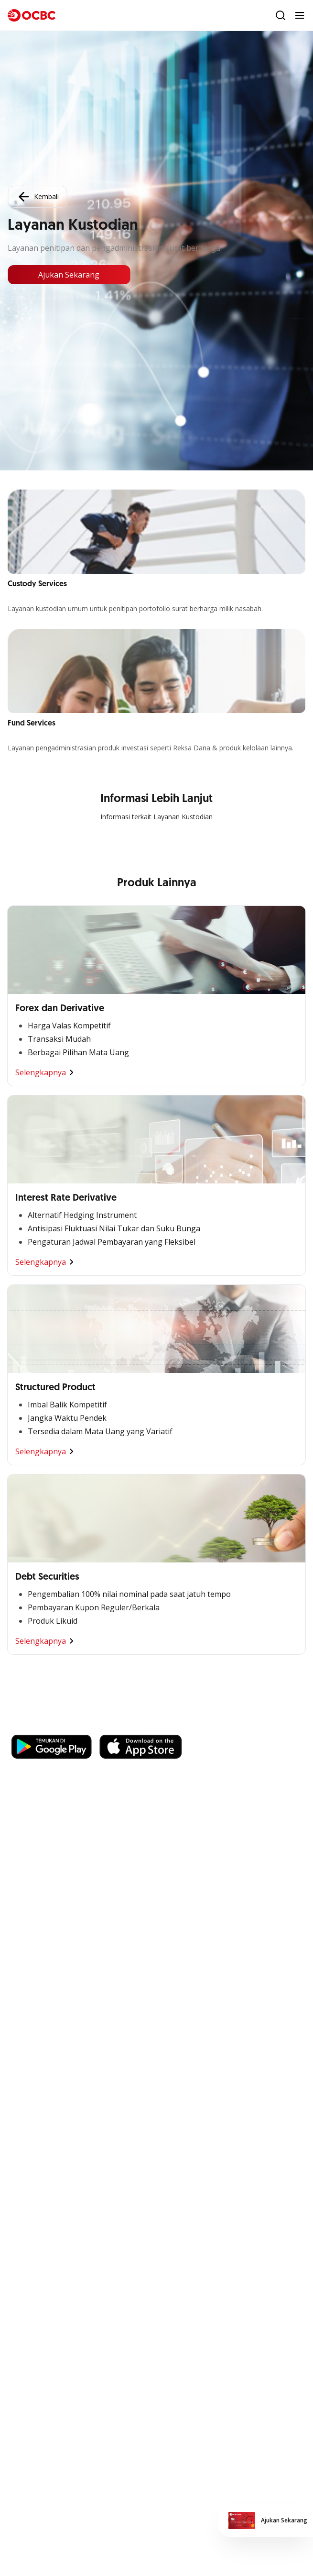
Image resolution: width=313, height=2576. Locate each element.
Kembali (37, 196)
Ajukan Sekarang (68, 274)
